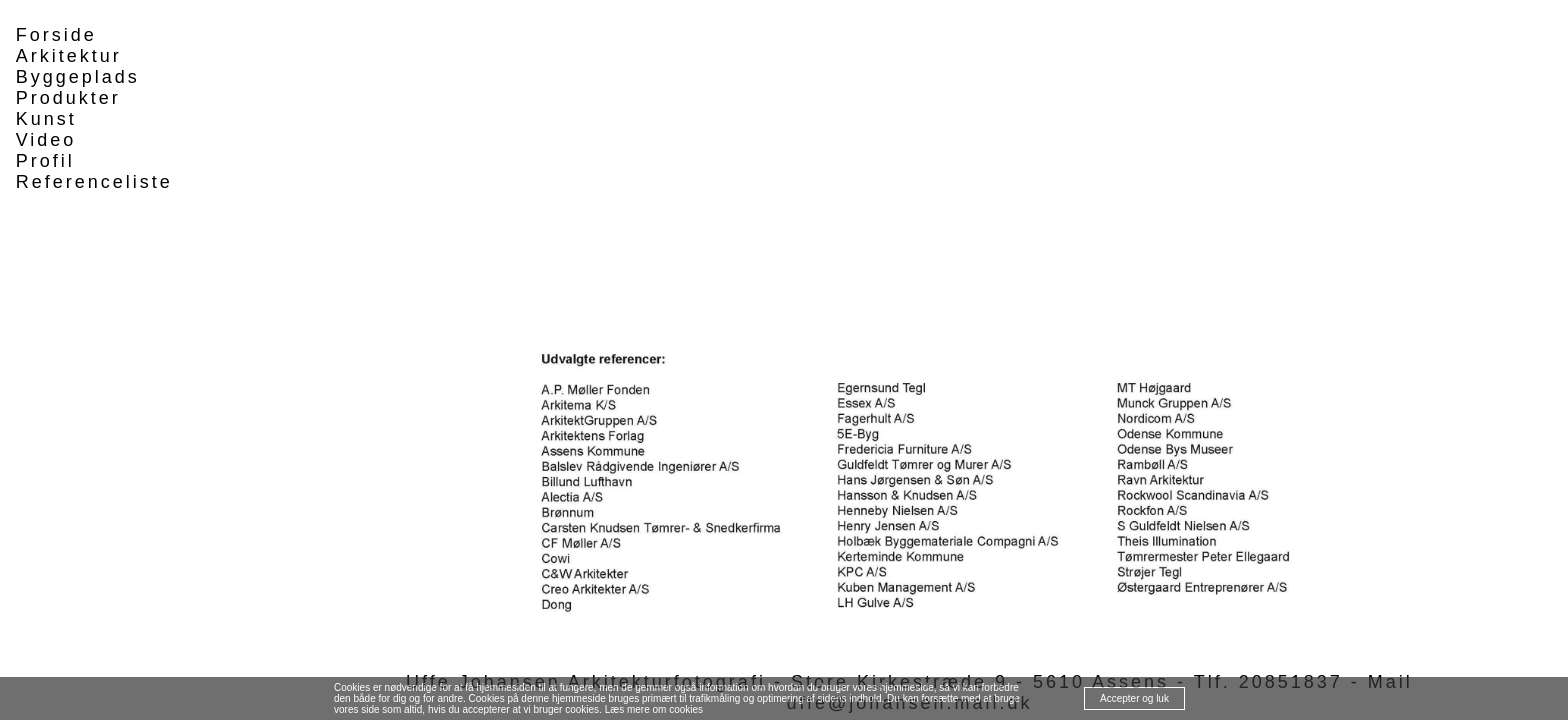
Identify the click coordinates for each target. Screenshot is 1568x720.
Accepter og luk (1134, 698)
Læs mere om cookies (654, 709)
